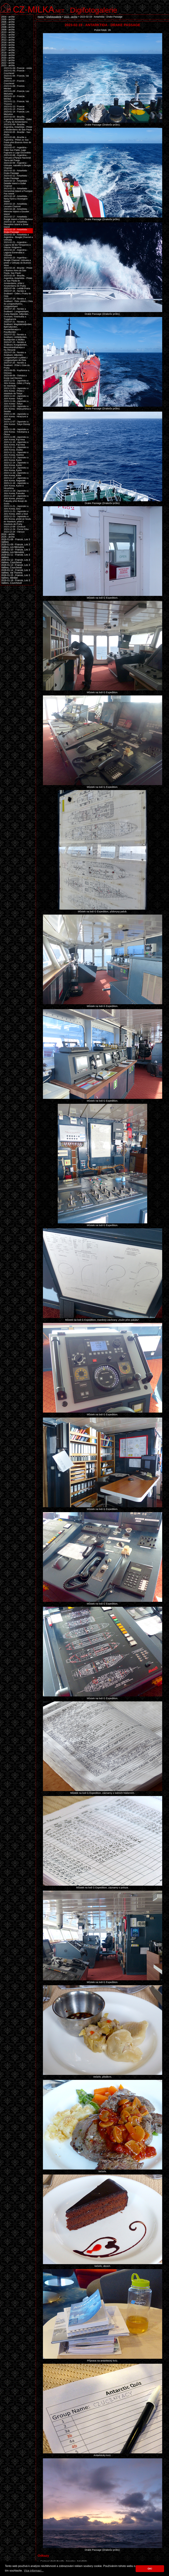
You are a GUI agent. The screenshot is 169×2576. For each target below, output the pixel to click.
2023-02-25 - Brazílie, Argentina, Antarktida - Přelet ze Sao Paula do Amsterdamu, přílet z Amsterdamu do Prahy (18, 280)
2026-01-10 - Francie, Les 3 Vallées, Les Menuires (15, 551)
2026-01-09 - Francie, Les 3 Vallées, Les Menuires (15, 545)
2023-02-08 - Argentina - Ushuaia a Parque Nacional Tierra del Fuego (17, 158)
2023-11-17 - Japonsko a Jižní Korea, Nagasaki (16, 479)
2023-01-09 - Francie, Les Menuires (16, 92)
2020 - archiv (8, 58)
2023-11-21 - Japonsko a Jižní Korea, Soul (16, 507)
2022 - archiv (8, 63)
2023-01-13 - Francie (14, 109)
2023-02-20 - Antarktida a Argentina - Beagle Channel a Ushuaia (18, 237)
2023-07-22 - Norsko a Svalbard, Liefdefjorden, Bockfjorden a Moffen (15, 337)
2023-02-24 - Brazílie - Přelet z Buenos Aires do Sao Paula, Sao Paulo (18, 270)
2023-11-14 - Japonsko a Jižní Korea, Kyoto (16, 463)
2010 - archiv (8, 32)
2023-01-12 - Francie (14, 106)
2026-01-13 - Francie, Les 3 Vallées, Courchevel (15, 566)
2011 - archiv (8, 34)
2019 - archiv (8, 55)
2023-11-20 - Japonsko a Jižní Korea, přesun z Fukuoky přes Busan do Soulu (16, 500)
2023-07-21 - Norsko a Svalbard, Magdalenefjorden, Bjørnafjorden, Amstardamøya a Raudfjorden (18, 326)
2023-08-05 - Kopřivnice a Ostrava (16, 371)
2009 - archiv (8, 29)
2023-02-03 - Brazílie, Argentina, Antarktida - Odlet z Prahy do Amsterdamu (18, 119)
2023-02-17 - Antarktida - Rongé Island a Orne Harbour (18, 217)
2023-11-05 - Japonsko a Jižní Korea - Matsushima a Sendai (17, 409)
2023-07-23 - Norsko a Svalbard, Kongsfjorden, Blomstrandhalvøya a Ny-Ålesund (15, 346)
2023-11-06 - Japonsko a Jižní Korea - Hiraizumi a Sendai (16, 416)
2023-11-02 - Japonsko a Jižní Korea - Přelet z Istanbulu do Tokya (16, 391)
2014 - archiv (8, 42)
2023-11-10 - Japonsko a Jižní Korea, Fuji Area (16, 443)
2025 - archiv (8, 537)
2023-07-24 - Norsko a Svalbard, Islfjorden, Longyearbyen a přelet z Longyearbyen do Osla (16, 356)
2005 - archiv (8, 19)
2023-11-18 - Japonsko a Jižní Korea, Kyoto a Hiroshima (16, 485)
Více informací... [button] (34, 2570)
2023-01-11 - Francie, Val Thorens (16, 102)
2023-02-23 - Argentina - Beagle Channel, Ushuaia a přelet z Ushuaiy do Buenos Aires (17, 261)
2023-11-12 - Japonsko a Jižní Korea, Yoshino (16, 453)
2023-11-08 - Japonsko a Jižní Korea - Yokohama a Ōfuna (16, 432)
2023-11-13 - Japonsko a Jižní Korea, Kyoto (16, 458)
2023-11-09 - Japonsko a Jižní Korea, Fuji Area (16, 438)
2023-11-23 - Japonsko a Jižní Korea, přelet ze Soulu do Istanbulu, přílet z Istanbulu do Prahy (17, 520)
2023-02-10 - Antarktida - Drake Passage (16, 171)
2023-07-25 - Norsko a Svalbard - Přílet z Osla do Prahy (17, 365)
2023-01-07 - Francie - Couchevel (15, 82)
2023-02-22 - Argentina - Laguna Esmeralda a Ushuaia (16, 252)
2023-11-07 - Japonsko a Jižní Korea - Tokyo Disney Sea (17, 424)
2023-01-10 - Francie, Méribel (14, 97)
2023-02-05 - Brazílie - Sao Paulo (17, 133)
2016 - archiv (8, 47)
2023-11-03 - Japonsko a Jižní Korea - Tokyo (16, 397)
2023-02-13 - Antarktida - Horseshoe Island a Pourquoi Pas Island (18, 191)
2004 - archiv (8, 17)
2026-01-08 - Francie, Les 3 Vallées (15, 540)
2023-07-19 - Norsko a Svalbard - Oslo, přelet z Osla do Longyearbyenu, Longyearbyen (18, 302)
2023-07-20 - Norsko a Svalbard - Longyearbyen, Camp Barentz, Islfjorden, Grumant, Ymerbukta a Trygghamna (16, 314)
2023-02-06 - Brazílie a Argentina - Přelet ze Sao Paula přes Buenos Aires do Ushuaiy (17, 141)
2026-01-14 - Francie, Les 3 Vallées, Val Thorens (15, 571)
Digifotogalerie (93, 10)
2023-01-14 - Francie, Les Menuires (16, 112)
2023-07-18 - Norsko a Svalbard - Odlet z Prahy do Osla (17, 293)
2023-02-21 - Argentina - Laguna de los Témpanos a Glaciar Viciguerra (17, 245)
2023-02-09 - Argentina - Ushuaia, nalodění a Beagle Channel (17, 165)
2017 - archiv (8, 50)
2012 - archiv (8, 37)
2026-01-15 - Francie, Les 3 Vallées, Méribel (15, 576)
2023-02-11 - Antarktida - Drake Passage (16, 176)
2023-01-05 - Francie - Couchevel (15, 71)
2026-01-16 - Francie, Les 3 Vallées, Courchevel (15, 581)
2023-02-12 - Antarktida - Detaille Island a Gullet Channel (16, 183)
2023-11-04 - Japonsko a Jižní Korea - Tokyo (16, 402)
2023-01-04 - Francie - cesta (18, 68)
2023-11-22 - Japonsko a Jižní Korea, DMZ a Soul (16, 512)
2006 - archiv (8, 22)
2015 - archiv (8, 45)
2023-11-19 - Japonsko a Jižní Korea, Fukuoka (16, 492)
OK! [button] (150, 2568)
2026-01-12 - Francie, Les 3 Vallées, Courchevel (15, 561)
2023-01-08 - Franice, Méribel (14, 87)
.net (38, 8)
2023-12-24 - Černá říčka (16, 529)
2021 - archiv (8, 60)
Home (41, 17)
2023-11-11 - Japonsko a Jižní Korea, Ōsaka (16, 448)
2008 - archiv (8, 27)
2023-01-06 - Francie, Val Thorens (16, 77)
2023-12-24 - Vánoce (14, 531)
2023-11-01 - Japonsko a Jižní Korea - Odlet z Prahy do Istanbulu (17, 383)
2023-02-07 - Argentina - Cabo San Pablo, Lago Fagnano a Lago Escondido (17, 150)
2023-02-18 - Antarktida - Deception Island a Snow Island (16, 224)
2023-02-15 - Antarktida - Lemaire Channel (16, 205)
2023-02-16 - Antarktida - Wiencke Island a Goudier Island (16, 211)
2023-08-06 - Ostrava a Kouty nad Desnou (15, 376)
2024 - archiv (8, 534)
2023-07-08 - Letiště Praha (17, 288)
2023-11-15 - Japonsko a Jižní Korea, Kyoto (16, 469)
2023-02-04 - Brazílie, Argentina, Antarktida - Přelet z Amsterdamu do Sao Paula (18, 127)
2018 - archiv (8, 52)
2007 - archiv (8, 24)
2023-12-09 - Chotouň (14, 526)
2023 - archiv (70, 17)
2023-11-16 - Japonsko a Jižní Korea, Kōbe (16, 474)
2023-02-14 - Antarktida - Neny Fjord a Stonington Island (16, 199)
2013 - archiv (8, 40)
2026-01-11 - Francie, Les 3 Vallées (15, 556)
